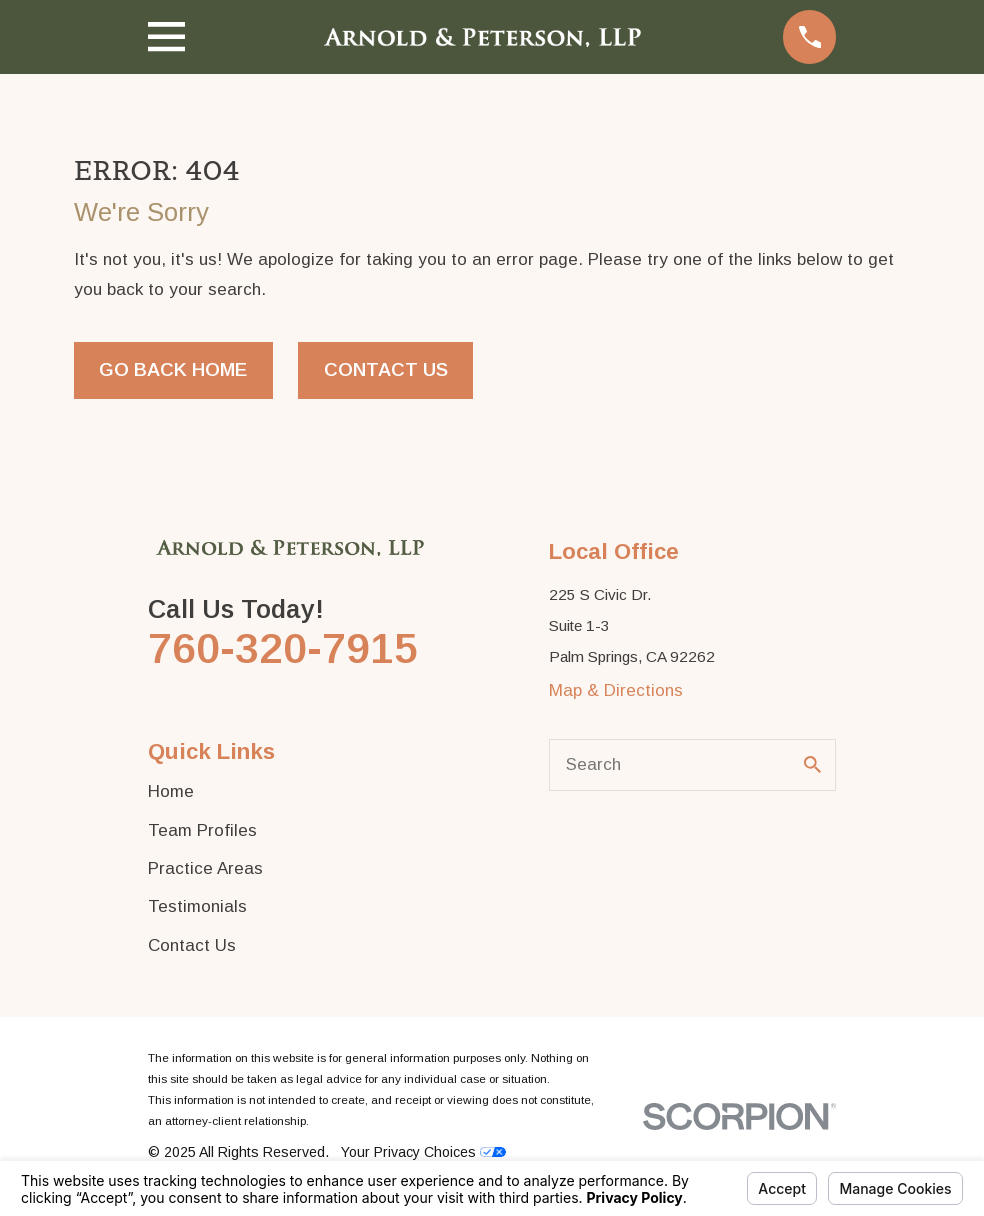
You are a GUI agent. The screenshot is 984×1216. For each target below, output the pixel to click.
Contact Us (386, 369)
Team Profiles (202, 830)
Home (171, 791)
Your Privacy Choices (423, 1152)
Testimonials (197, 906)
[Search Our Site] (812, 764)
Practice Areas (205, 868)
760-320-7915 (283, 648)
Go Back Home (173, 369)
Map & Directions (616, 690)
